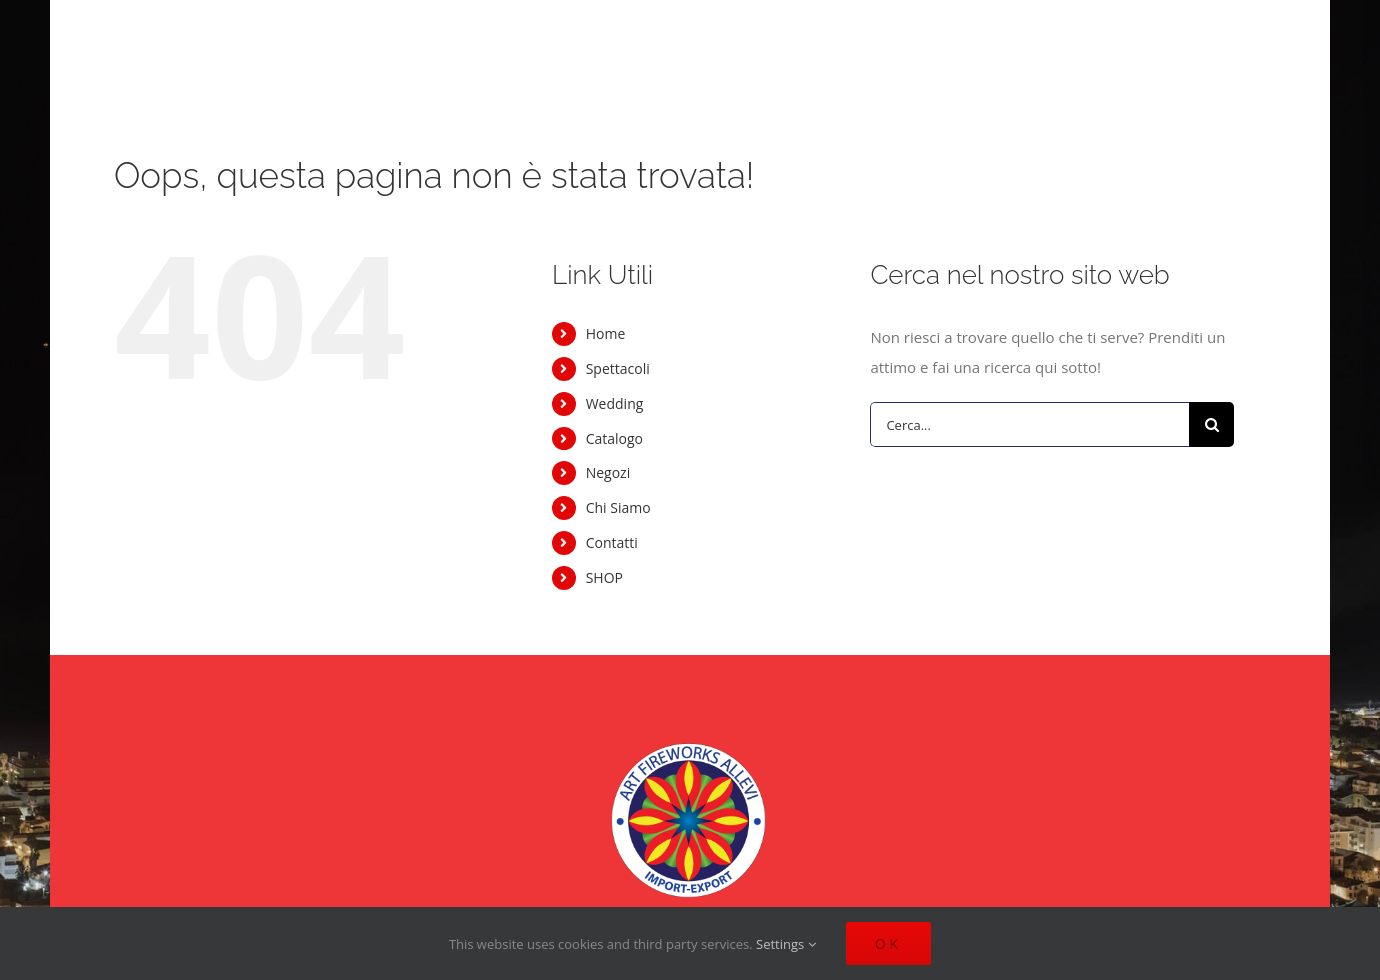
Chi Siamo (618, 507)
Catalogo (614, 438)
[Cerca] (1211, 424)
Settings (786, 944)
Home (606, 333)
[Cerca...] (1029, 424)
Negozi (608, 472)
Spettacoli (618, 368)
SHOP (604, 577)
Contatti (612, 542)
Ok (888, 943)
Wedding (615, 403)
